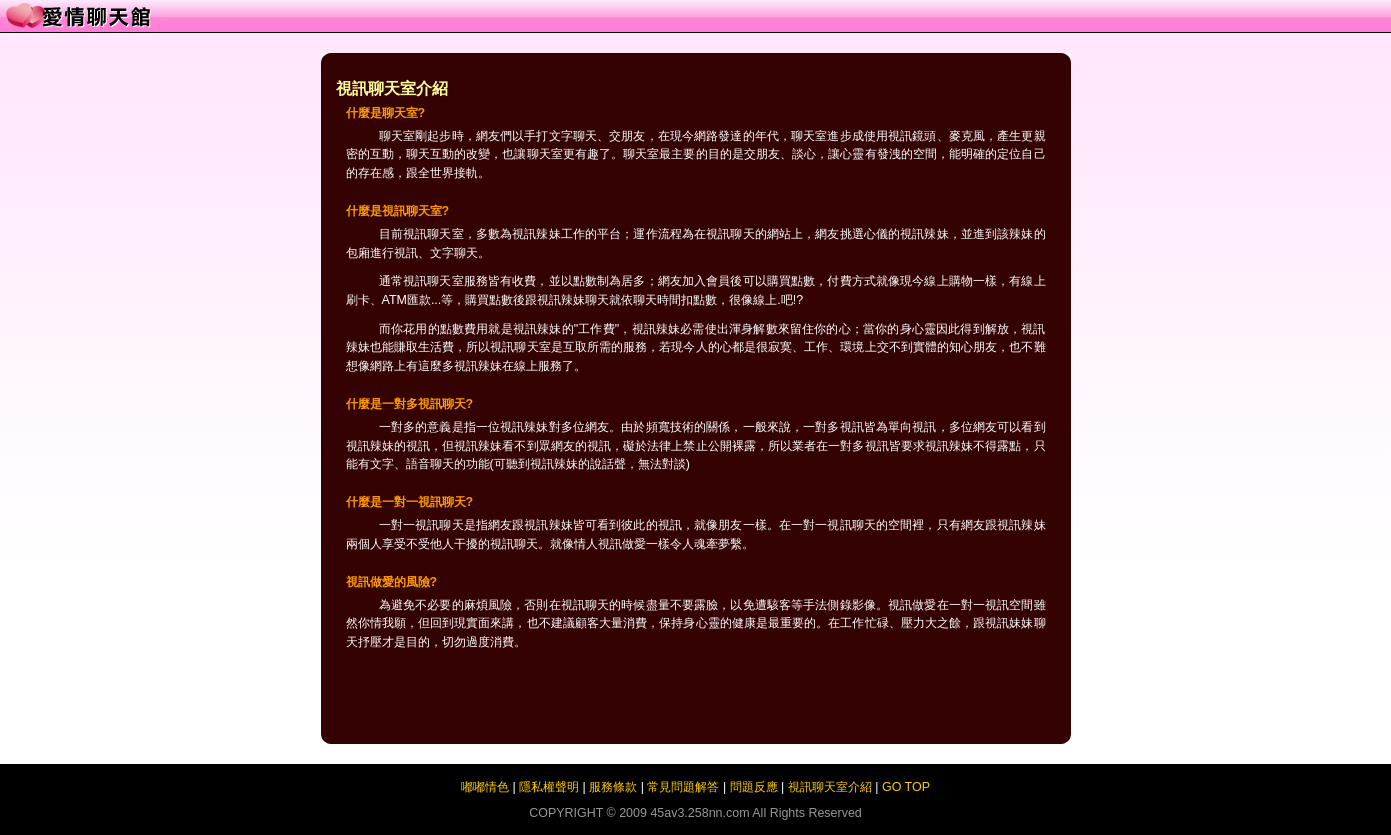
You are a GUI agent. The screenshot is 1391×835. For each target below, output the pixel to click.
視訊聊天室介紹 (830, 787)
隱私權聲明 (549, 787)
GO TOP (906, 787)
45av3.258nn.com (699, 813)
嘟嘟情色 (485, 787)
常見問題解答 (683, 787)
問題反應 (754, 787)
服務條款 (613, 787)
